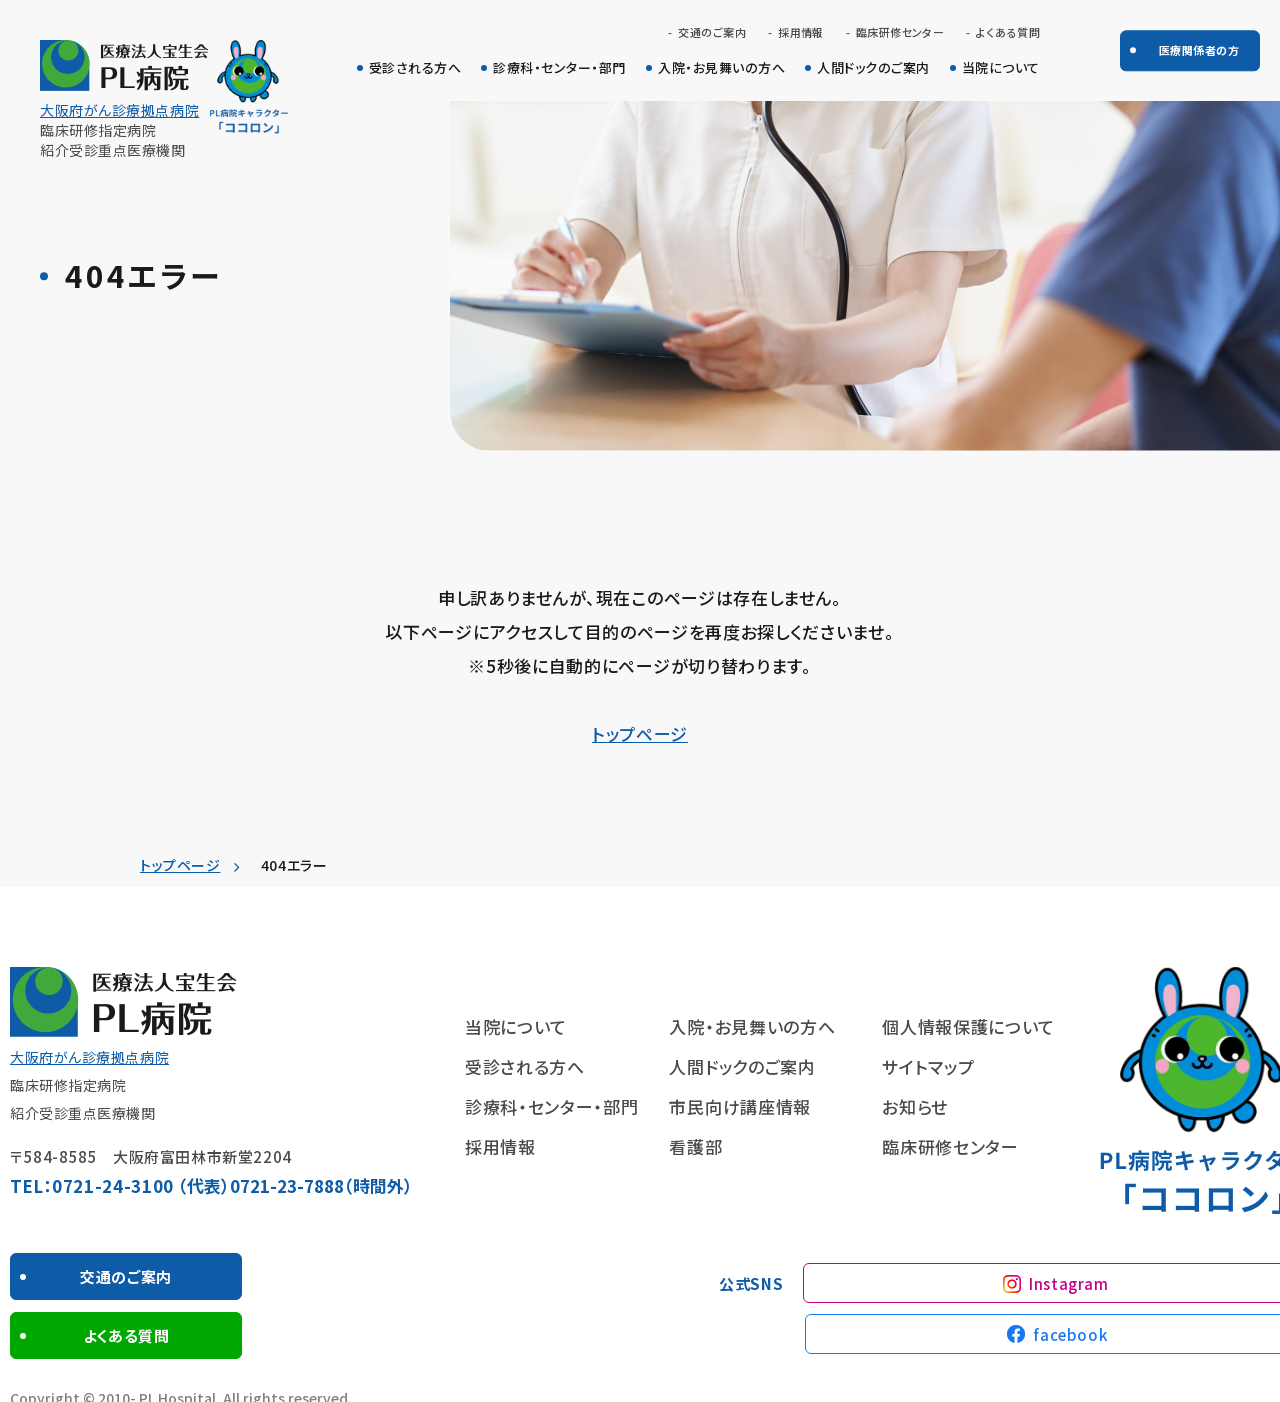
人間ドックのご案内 (873, 68)
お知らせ (915, 1106)
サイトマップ (928, 1066)
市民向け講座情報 (739, 1106)
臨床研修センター (900, 32)
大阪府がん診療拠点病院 (119, 110)
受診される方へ (415, 68)
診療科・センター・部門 (559, 68)
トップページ (640, 733)
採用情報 (801, 32)
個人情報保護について (968, 1026)
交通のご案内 (712, 32)
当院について (1001, 68)
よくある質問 (1008, 32)
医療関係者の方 (1199, 50)
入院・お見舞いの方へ (721, 68)
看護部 (695, 1146)
